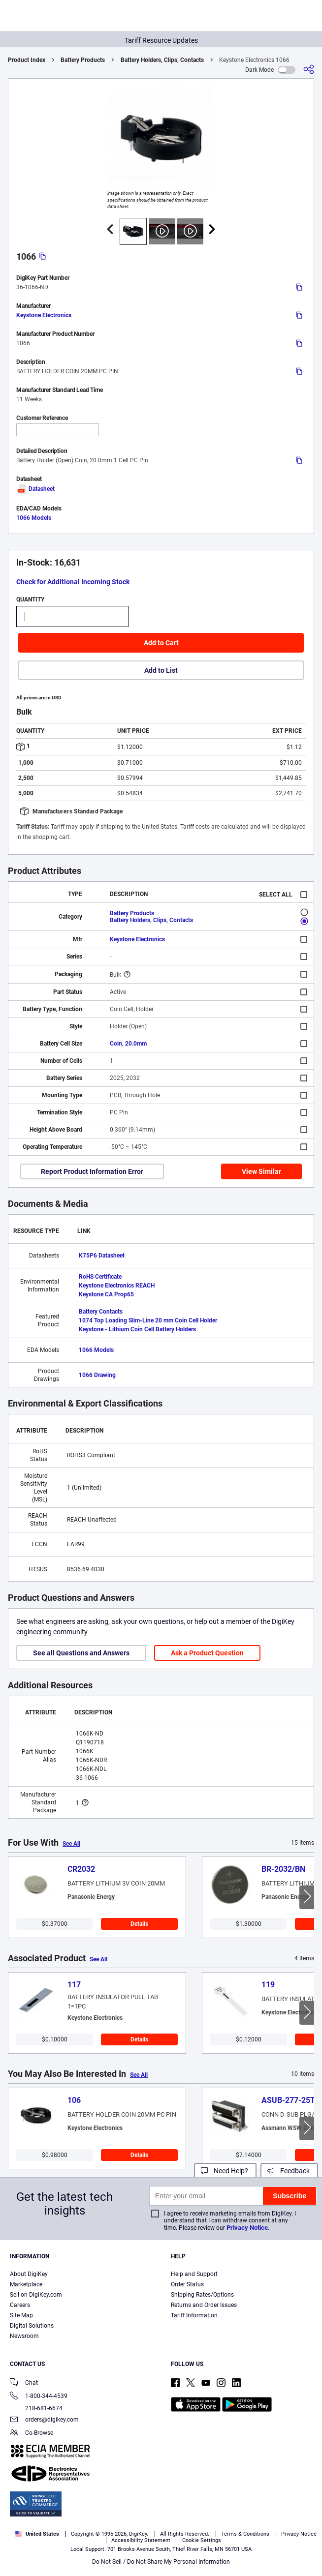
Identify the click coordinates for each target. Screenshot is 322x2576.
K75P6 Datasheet (102, 1255)
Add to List (161, 670)
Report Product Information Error (92, 1171)
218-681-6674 (36, 2408)
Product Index (26, 60)
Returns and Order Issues (204, 2305)
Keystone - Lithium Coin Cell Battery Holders (137, 1329)
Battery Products (83, 60)
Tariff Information (194, 2315)
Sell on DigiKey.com (36, 2294)
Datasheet (35, 488)
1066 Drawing (97, 1375)
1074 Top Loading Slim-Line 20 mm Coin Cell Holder (148, 1320)
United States (37, 2534)
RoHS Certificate (100, 1276)
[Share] (308, 69)
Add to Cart (161, 643)
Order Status (187, 2284)
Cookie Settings (201, 2540)
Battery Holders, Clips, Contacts (162, 60)
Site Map (21, 2315)
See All (71, 1843)
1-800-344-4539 (38, 2396)
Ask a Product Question (207, 1653)
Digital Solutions (32, 2325)
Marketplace (26, 2284)
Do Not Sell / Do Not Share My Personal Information (161, 2561)
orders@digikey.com (44, 2420)
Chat (24, 2383)
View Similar (261, 1171)
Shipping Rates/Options (202, 2294)
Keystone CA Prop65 (106, 1294)
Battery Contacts (101, 1311)
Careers (20, 2305)
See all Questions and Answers (81, 1653)
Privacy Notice (247, 2227)
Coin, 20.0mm (128, 1043)
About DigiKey (29, 2274)
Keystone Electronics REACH (117, 1285)
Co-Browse (31, 2433)
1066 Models (33, 517)
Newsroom (24, 2336)
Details (139, 1923)
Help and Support (194, 2274)
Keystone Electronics (43, 315)
